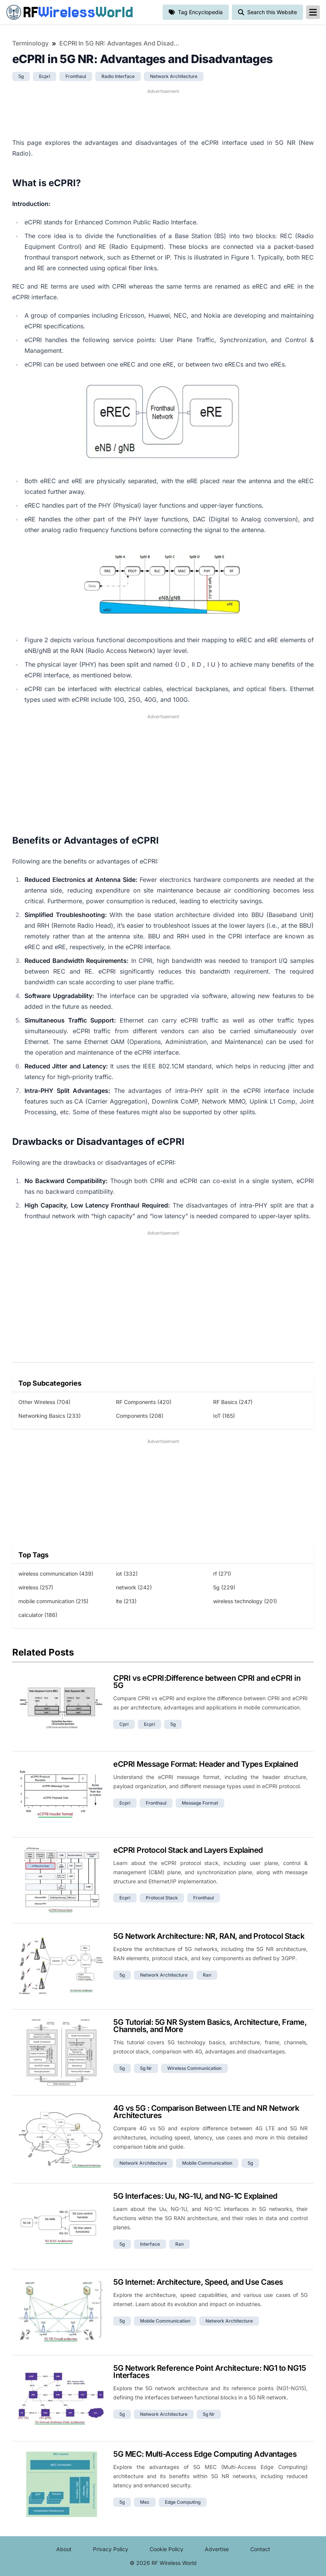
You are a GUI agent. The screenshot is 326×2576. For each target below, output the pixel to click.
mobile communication (207, 2163)
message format (200, 1803)
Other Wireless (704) (44, 1402)
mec (145, 2502)
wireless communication (194, 2068)
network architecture (173, 76)
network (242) (134, 1587)
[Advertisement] (163, 112)
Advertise (217, 2549)
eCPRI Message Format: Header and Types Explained (205, 1764)
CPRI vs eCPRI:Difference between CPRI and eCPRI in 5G (206, 1682)
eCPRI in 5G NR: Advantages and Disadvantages (120, 43)
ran (207, 1975)
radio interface (118, 76)
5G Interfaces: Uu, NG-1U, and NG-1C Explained (195, 2196)
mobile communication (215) (53, 1601)
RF (69, 12)
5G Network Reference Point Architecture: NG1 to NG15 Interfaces (209, 2371)
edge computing (182, 2502)
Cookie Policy (166, 2549)
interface (150, 2244)
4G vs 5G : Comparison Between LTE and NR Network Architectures (206, 2112)
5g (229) (224, 1587)
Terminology (30, 43)
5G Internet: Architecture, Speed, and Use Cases (198, 2282)
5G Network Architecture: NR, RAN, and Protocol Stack (208, 1936)
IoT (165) (224, 1415)
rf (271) (222, 1573)
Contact (260, 2549)
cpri (124, 1724)
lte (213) (126, 1601)
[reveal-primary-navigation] (313, 12)
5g (21, 76)
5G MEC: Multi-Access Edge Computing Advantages (205, 2454)
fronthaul (75, 76)
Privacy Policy (110, 2549)
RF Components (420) (143, 1402)
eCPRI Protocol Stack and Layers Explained (188, 1850)
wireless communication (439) (55, 1573)
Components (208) (139, 1415)
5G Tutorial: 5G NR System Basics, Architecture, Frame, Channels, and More (209, 2026)
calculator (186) (37, 1615)
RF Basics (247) (233, 1402)
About (64, 2549)
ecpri (44, 76)
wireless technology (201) (245, 1601)
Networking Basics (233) (49, 1415)
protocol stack (162, 1898)
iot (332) (127, 1573)
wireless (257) (35, 1587)
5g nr (146, 2068)
